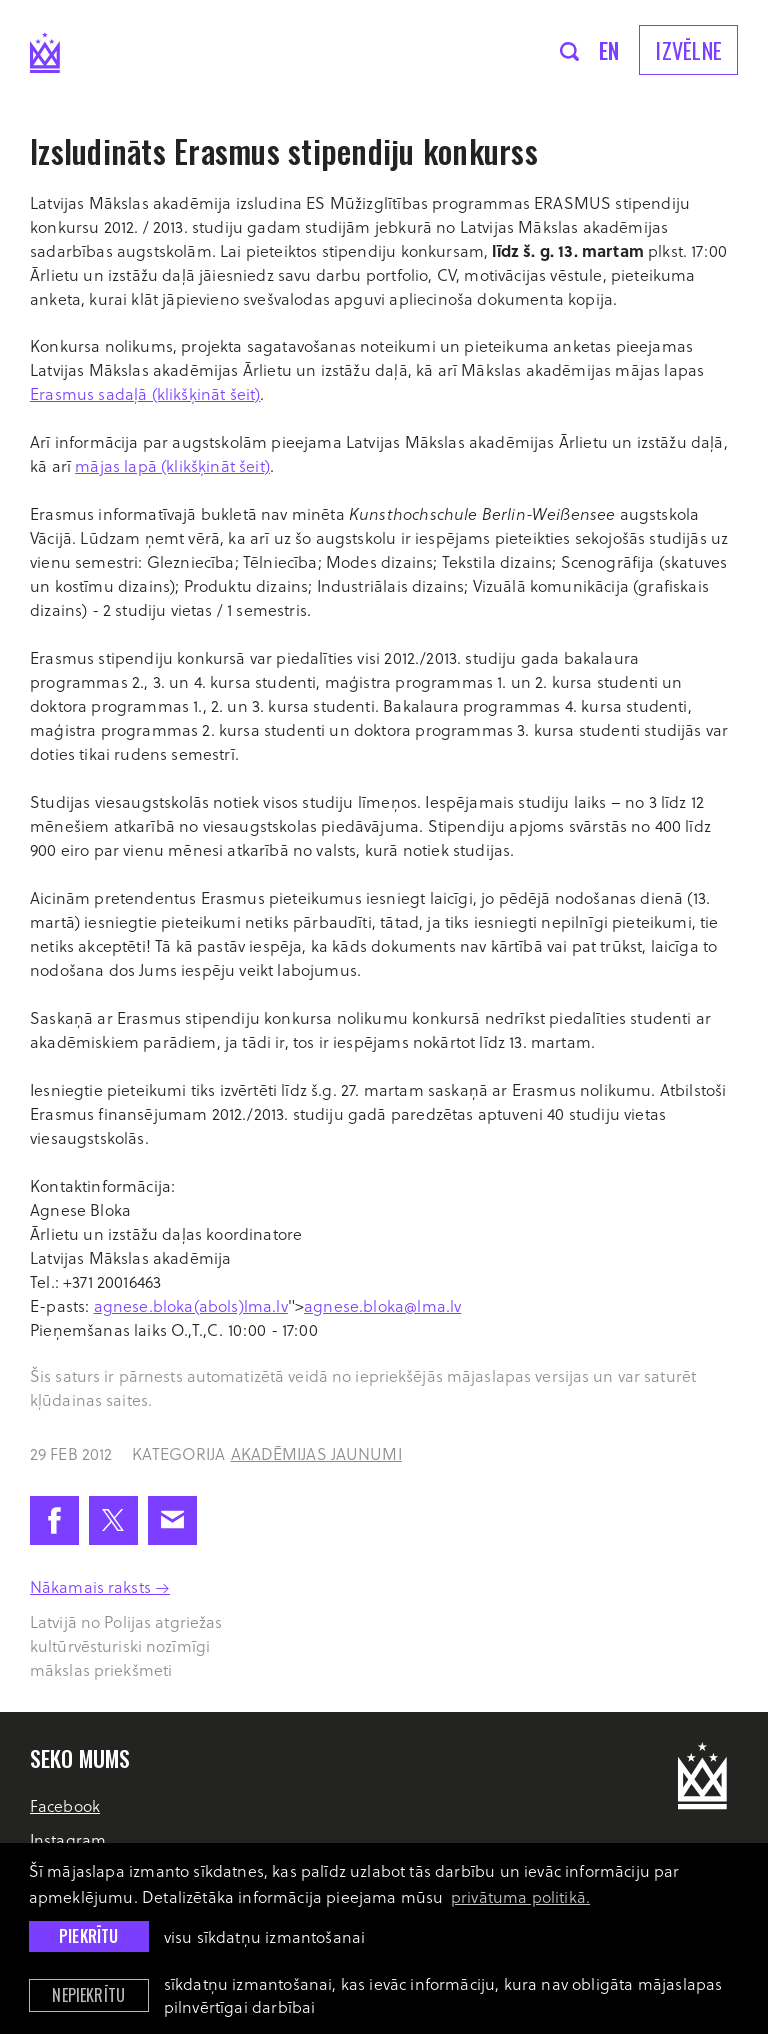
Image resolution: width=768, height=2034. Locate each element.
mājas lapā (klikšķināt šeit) (172, 465)
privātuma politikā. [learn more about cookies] (520, 1896)
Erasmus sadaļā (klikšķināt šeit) (145, 393)
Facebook (65, 1805)
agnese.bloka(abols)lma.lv (191, 1305)
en (609, 50)
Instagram (68, 1839)
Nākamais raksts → (100, 1586)
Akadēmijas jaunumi (316, 1453)
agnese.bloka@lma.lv (382, 1305)
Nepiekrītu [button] (88, 1995)
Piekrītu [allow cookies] (88, 1936)
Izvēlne (688, 50)
